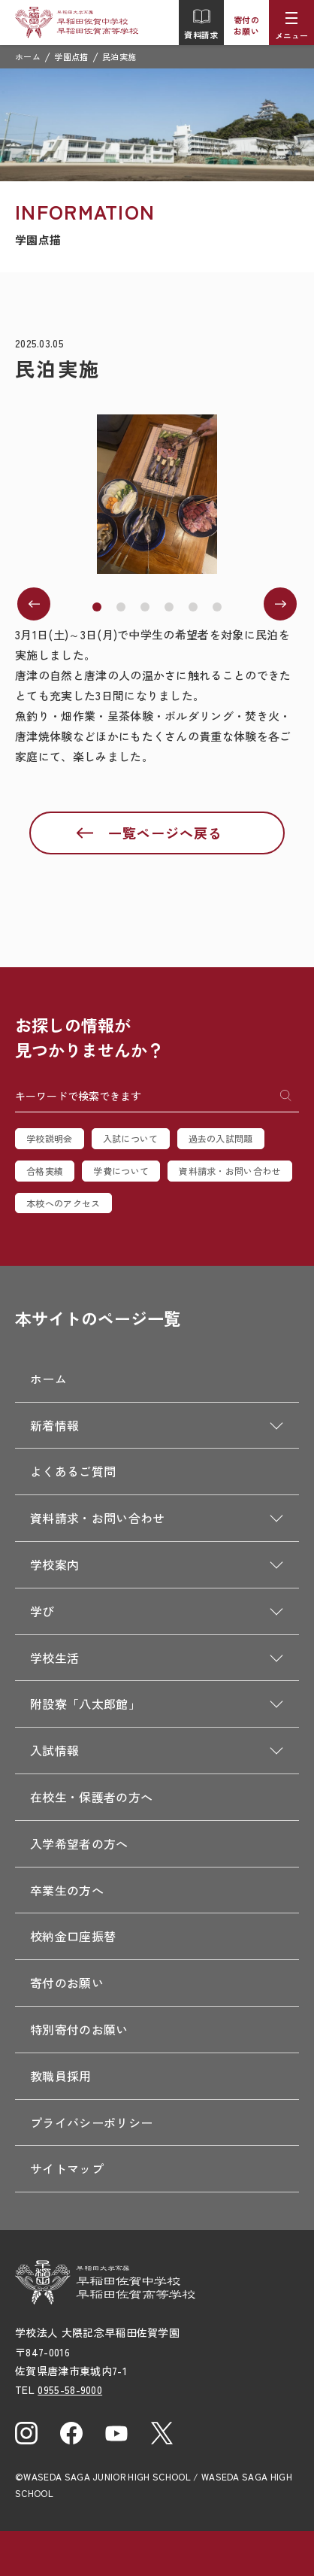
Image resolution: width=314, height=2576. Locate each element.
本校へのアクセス (63, 1203)
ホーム (28, 56)
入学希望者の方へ (79, 1843)
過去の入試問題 (221, 1138)
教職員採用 (61, 2076)
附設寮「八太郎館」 (85, 1704)
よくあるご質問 (73, 1471)
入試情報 (54, 1750)
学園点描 (71, 56)
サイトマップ (67, 2168)
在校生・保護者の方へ (91, 1797)
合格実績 (44, 1170)
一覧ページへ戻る (165, 832)
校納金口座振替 (73, 1936)
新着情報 (54, 1425)
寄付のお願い (246, 25)
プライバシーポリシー (91, 2122)
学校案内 (54, 1564)
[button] (96, 606)
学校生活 (54, 1658)
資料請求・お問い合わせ (230, 1170)
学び (42, 1611)
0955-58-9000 (70, 2389)
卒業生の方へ (67, 1890)
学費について (121, 1170)
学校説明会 (49, 1138)
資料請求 (201, 24)
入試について (131, 1138)
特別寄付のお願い (79, 2029)
